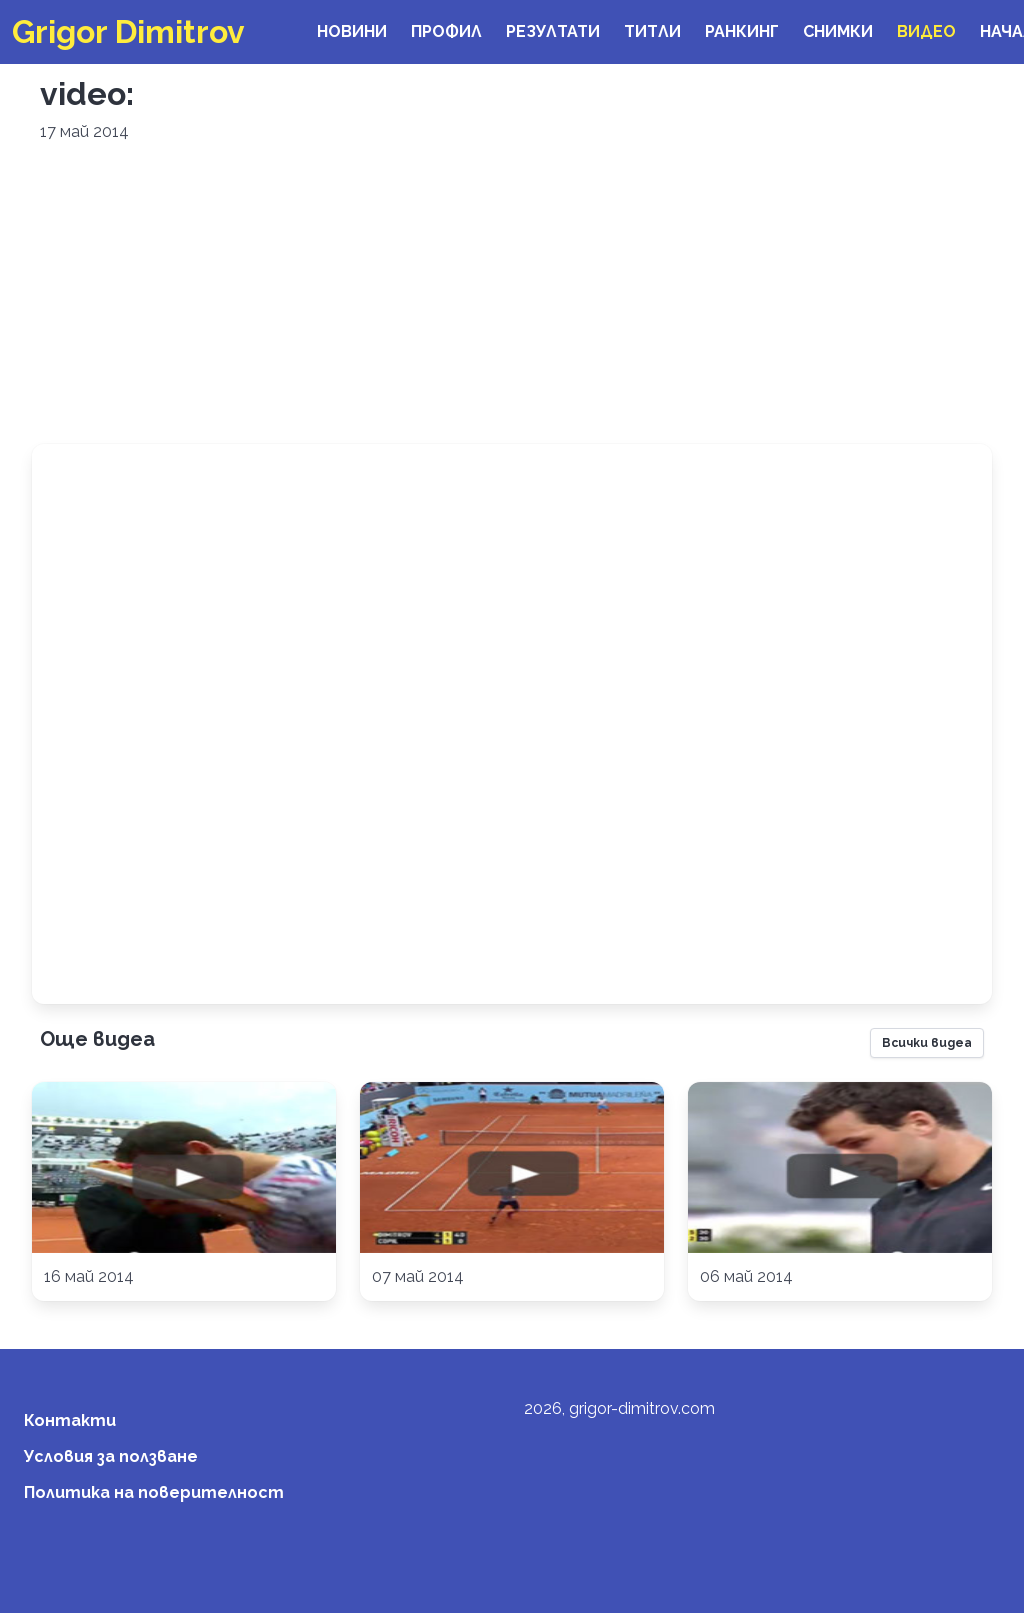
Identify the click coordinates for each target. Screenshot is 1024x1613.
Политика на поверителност (154, 1492)
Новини (352, 31)
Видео (926, 31)
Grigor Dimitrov (128, 31)
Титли (652, 31)
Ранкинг (742, 31)
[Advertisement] (512, 294)
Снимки (838, 31)
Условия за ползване (111, 1456)
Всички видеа (927, 1043)
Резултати (553, 31)
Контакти (70, 1420)
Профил (446, 31)
